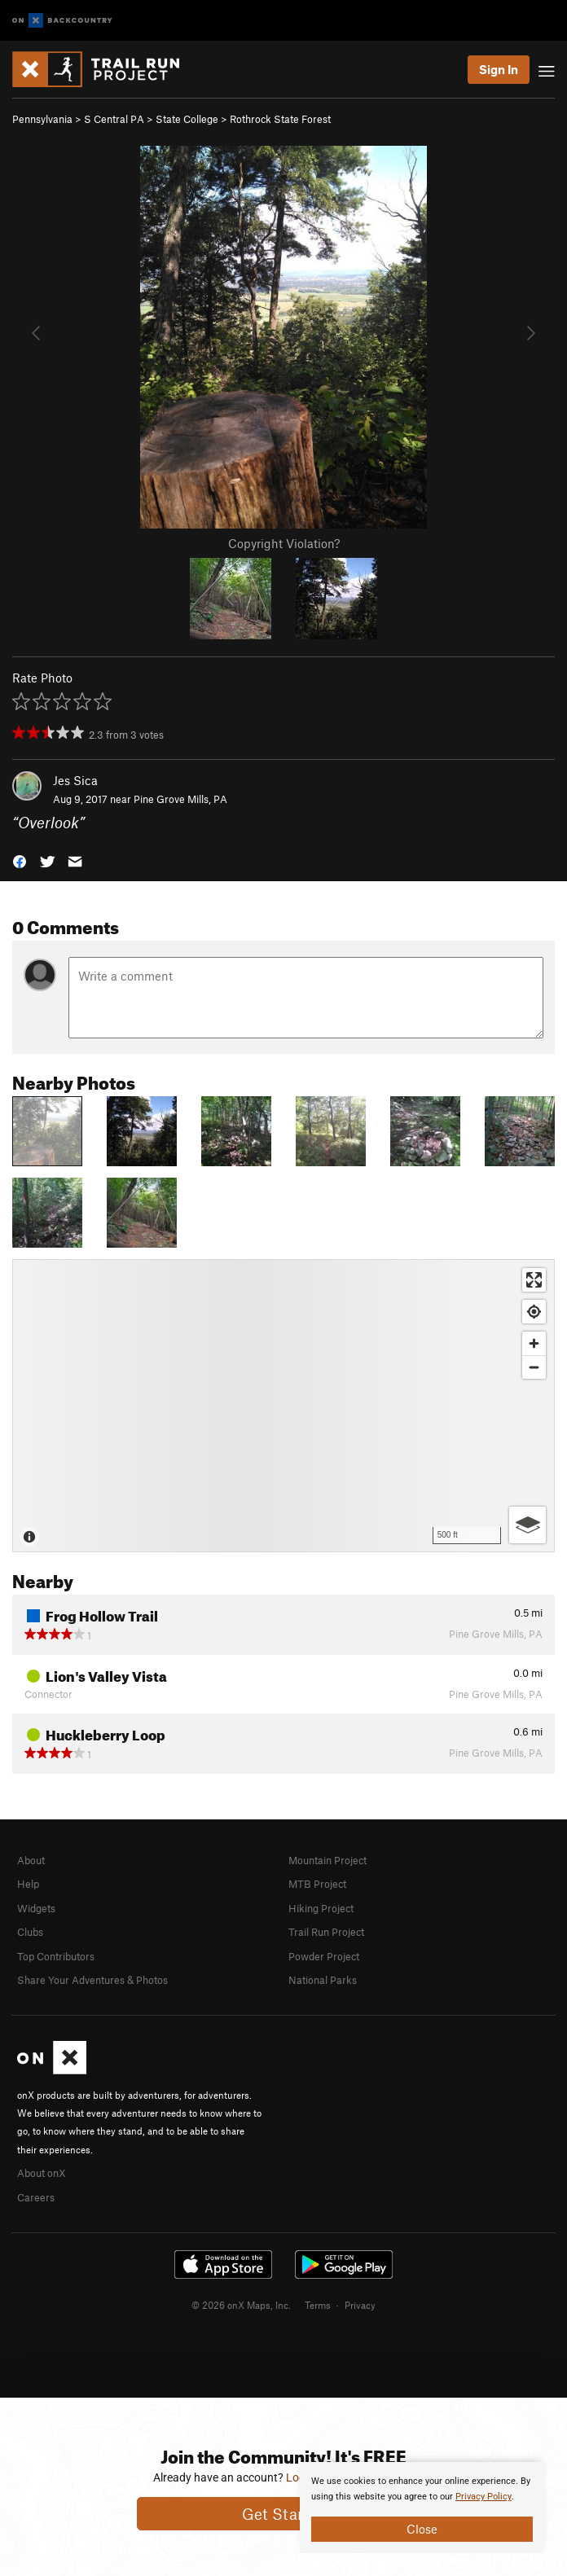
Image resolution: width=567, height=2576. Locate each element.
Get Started (284, 2513)
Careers (36, 2197)
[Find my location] (534, 1311)
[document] (422, 2507)
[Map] (283, 1405)
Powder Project (323, 1956)
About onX (41, 2172)
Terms (318, 2305)
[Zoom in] (534, 1343)
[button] (19, 860)
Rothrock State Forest (280, 118)
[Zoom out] (534, 1367)
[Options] (527, 1525)
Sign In (498, 69)
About (31, 1860)
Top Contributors (55, 1956)
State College (187, 118)
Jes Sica (75, 780)
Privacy (360, 2305)
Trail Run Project (326, 1931)
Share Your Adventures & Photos (92, 1979)
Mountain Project (327, 1860)
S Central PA (114, 118)
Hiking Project (321, 1908)
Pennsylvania (42, 118)
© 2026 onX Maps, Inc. (241, 2305)
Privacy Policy (483, 2496)
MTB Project (317, 1883)
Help (28, 1883)
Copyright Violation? (284, 543)
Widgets (36, 1908)
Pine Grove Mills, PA (180, 798)
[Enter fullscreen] (534, 1280)
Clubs (30, 1931)
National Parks (322, 1979)
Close (422, 2528)
